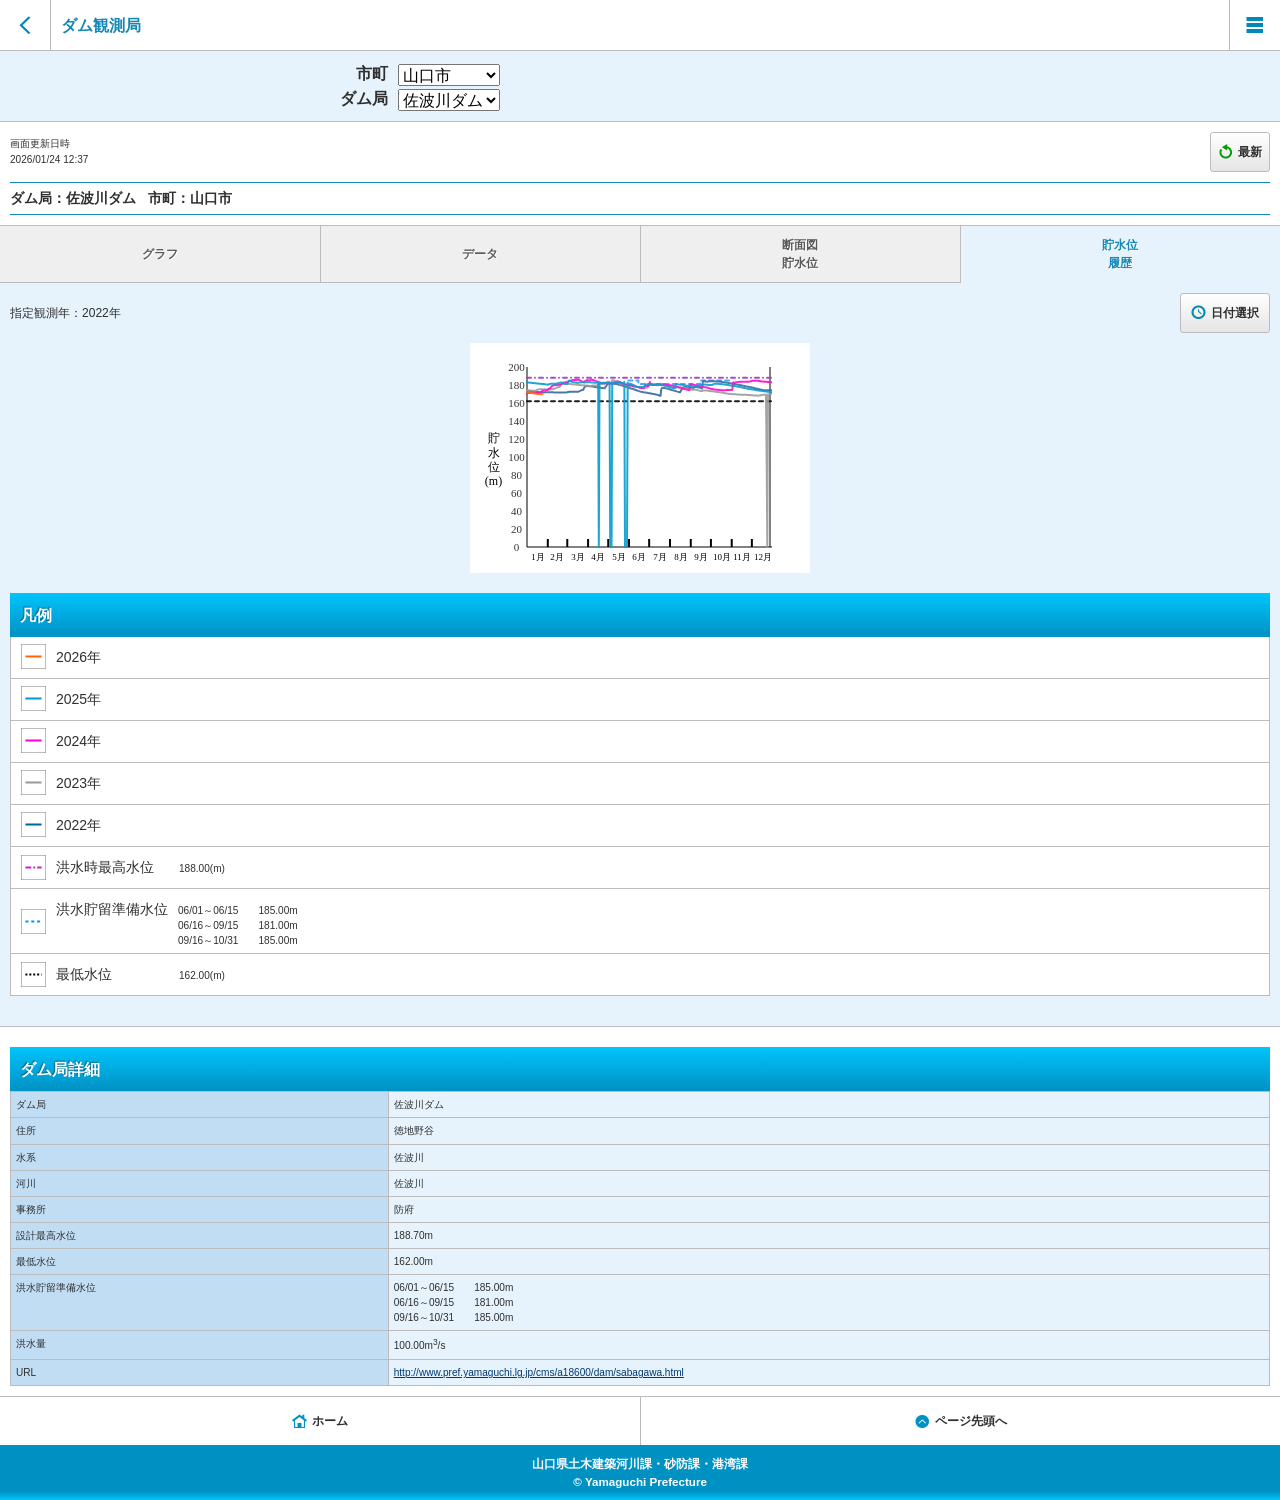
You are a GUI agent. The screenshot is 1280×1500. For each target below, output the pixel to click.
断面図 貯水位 (800, 254)
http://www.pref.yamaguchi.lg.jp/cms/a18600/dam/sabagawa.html (539, 1372)
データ (480, 254)
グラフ (160, 254)
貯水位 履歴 (1120, 254)
